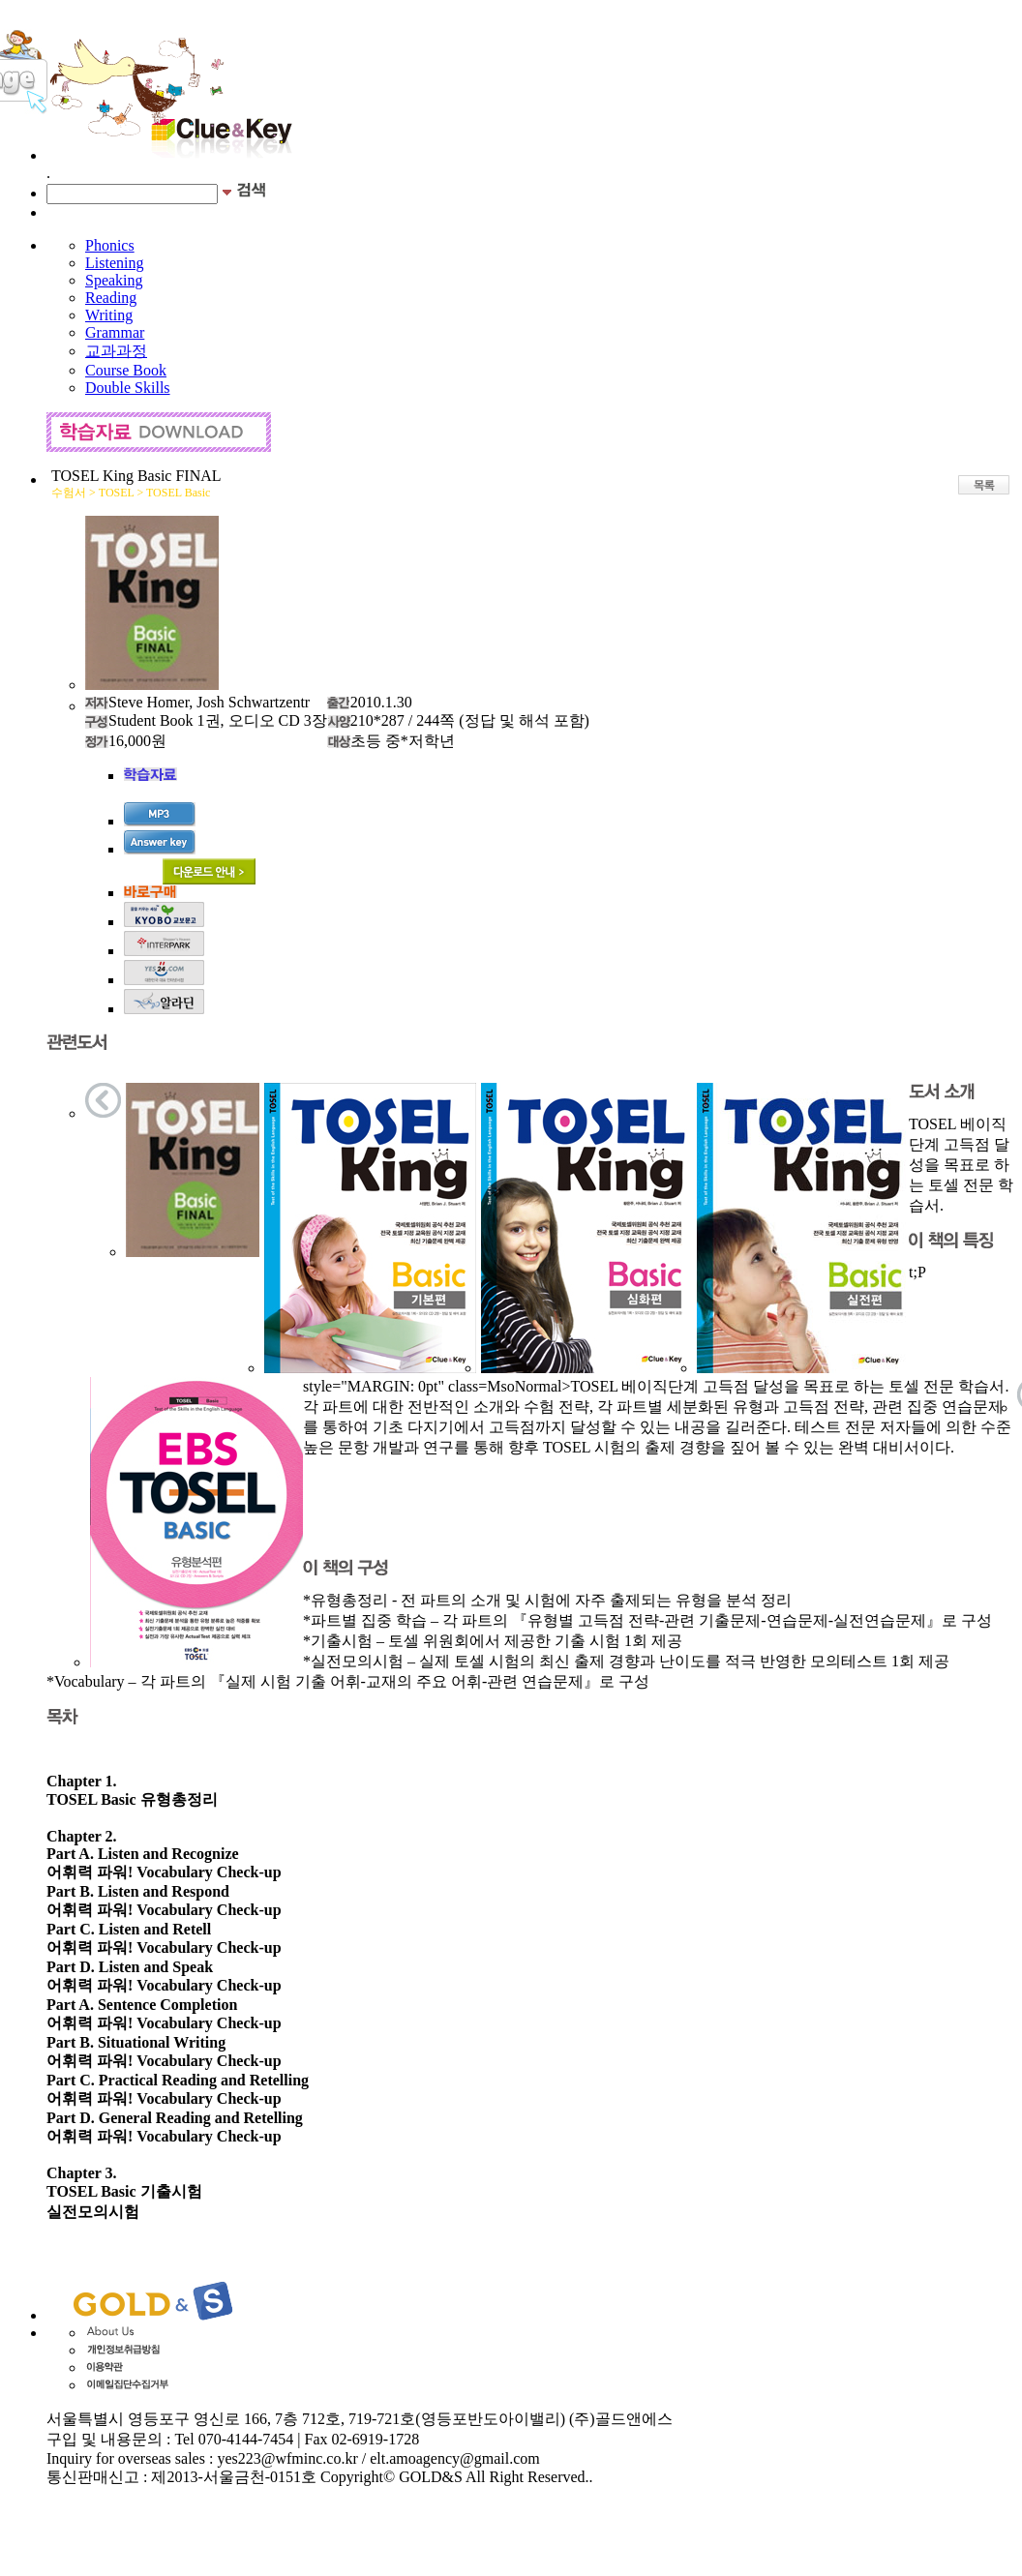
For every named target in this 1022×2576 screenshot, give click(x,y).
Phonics (110, 245)
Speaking (114, 280)
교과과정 (116, 351)
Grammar (114, 332)
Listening (114, 263)
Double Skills (127, 387)
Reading (110, 297)
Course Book (125, 370)
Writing (109, 315)
